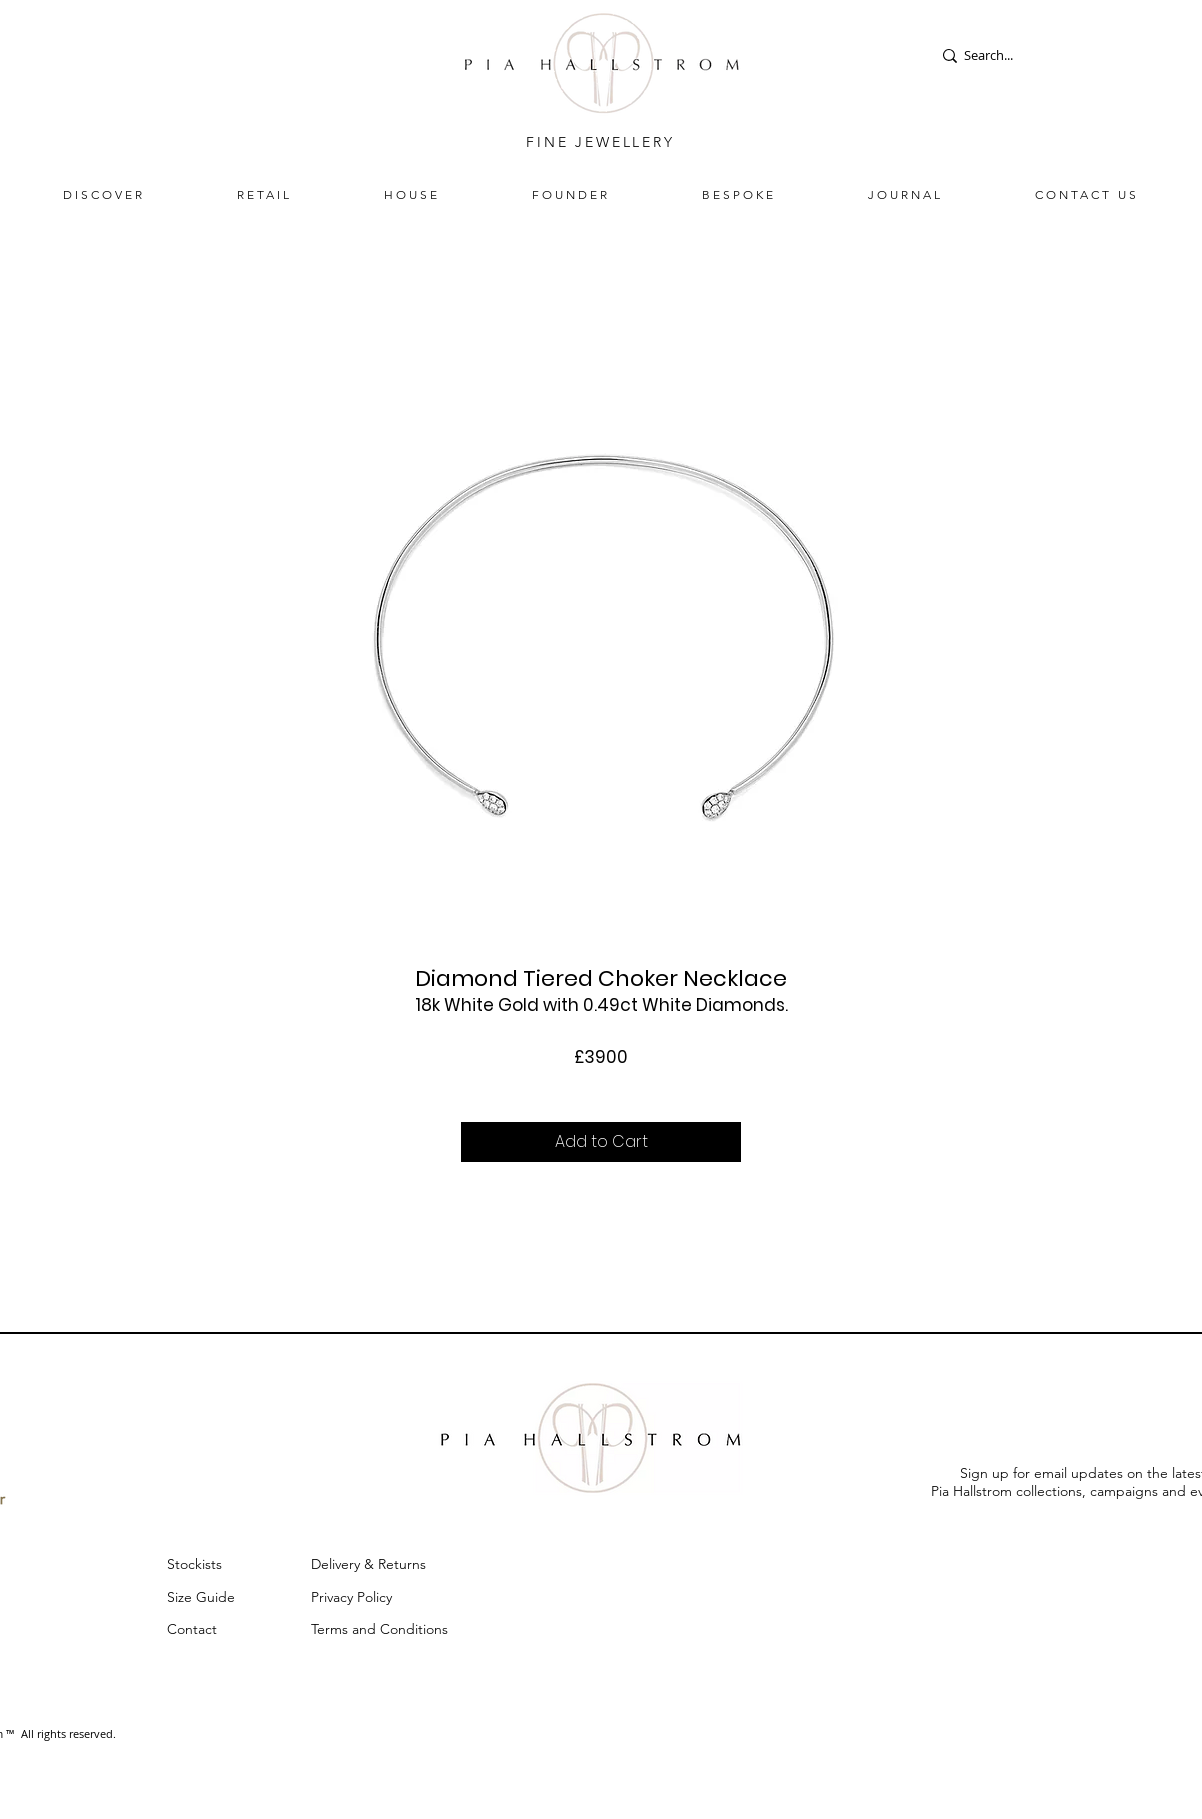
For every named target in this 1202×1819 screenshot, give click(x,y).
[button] (104, 194)
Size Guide (201, 1597)
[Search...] (1001, 55)
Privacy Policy (353, 1597)
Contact (192, 1629)
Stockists (194, 1564)
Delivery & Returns (370, 1564)
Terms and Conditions (379, 1629)
